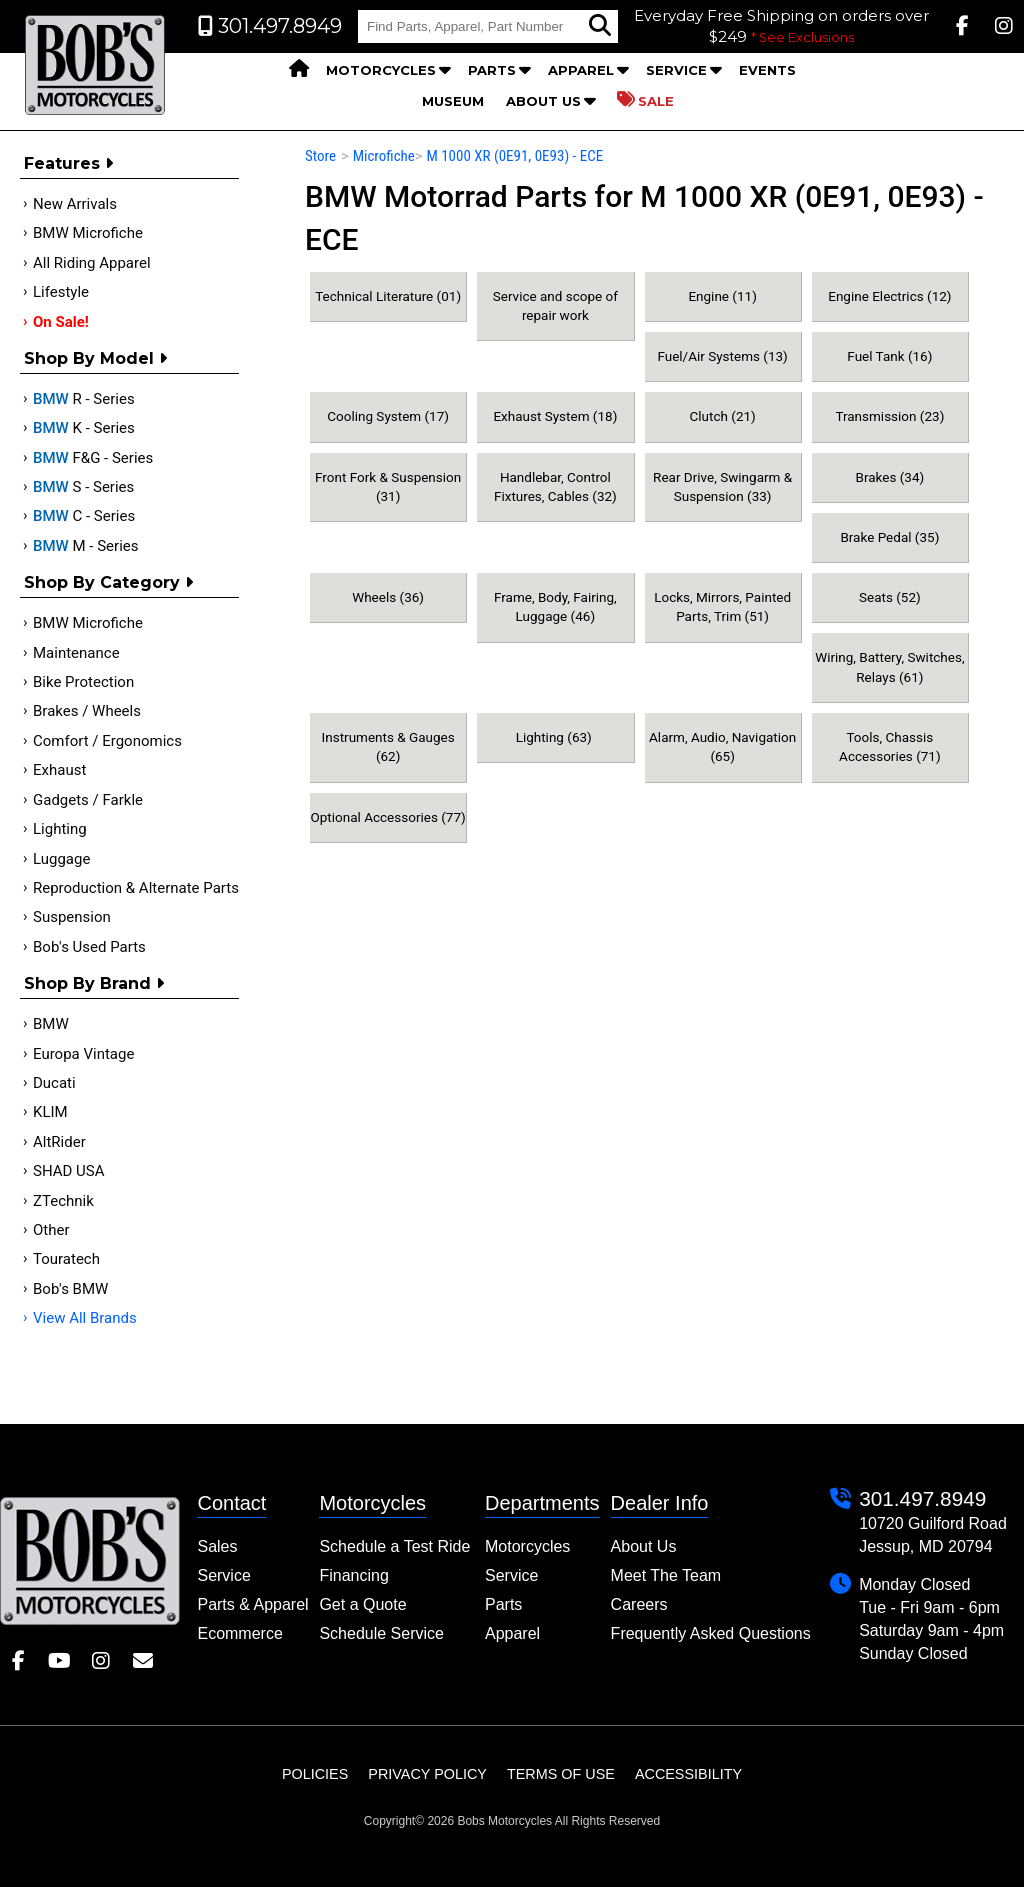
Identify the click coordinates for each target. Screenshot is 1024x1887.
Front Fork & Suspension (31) (388, 486)
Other (51, 1230)
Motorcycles (381, 70)
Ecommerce (239, 1633)
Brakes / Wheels (87, 711)
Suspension (72, 917)
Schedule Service (381, 1633)
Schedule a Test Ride (394, 1546)
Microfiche (384, 156)
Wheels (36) (388, 597)
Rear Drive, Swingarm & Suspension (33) (722, 486)
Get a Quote (362, 1604)
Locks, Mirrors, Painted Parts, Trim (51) (722, 606)
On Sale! (61, 322)
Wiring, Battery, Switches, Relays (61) (889, 666)
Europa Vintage (83, 1054)
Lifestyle (61, 292)
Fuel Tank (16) (889, 356)
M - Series (86, 546)
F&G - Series (93, 458)
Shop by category (108, 582)
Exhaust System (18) (555, 416)
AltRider (59, 1142)
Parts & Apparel (252, 1604)
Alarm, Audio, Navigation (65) (722, 746)
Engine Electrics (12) (889, 296)
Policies (315, 1774)
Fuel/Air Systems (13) (722, 356)
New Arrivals (75, 204)
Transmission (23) (889, 416)
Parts (492, 70)
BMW (51, 1024)
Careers (639, 1604)
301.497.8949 (922, 1498)
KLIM (50, 1112)
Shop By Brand (94, 983)
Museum (453, 101)
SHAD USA (69, 1171)
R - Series (84, 399)
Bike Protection (83, 682)
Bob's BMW (70, 1289)
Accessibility (688, 1774)
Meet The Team (666, 1575)
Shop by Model (95, 358)
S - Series (83, 487)
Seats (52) (890, 597)
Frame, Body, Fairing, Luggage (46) (555, 606)
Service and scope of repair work (555, 305)
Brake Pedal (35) (889, 537)
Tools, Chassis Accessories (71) (890, 746)
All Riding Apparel (92, 263)
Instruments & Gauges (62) (388, 746)
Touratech (66, 1259)
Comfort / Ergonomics (107, 741)
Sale (645, 100)
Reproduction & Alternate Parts (136, 888)
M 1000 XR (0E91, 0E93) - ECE (514, 156)
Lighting (60, 829)
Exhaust (59, 770)
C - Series (84, 516)
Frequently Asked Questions (711, 1633)
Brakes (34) (890, 477)
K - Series (84, 428)
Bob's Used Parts (89, 947)
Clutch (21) (722, 416)
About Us (543, 101)
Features (68, 163)
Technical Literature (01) (388, 296)
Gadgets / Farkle (88, 800)
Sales (217, 1546)
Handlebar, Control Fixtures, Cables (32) (555, 486)
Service (676, 70)
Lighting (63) (556, 737)
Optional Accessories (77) (387, 817)
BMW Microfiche (88, 233)
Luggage (61, 859)
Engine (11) (722, 296)
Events (767, 70)
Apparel (581, 70)
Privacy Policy (427, 1774)
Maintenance (76, 653)
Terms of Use (561, 1774)
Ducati (54, 1083)
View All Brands (85, 1318)
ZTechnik (63, 1201)
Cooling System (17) (388, 416)
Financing (353, 1575)
